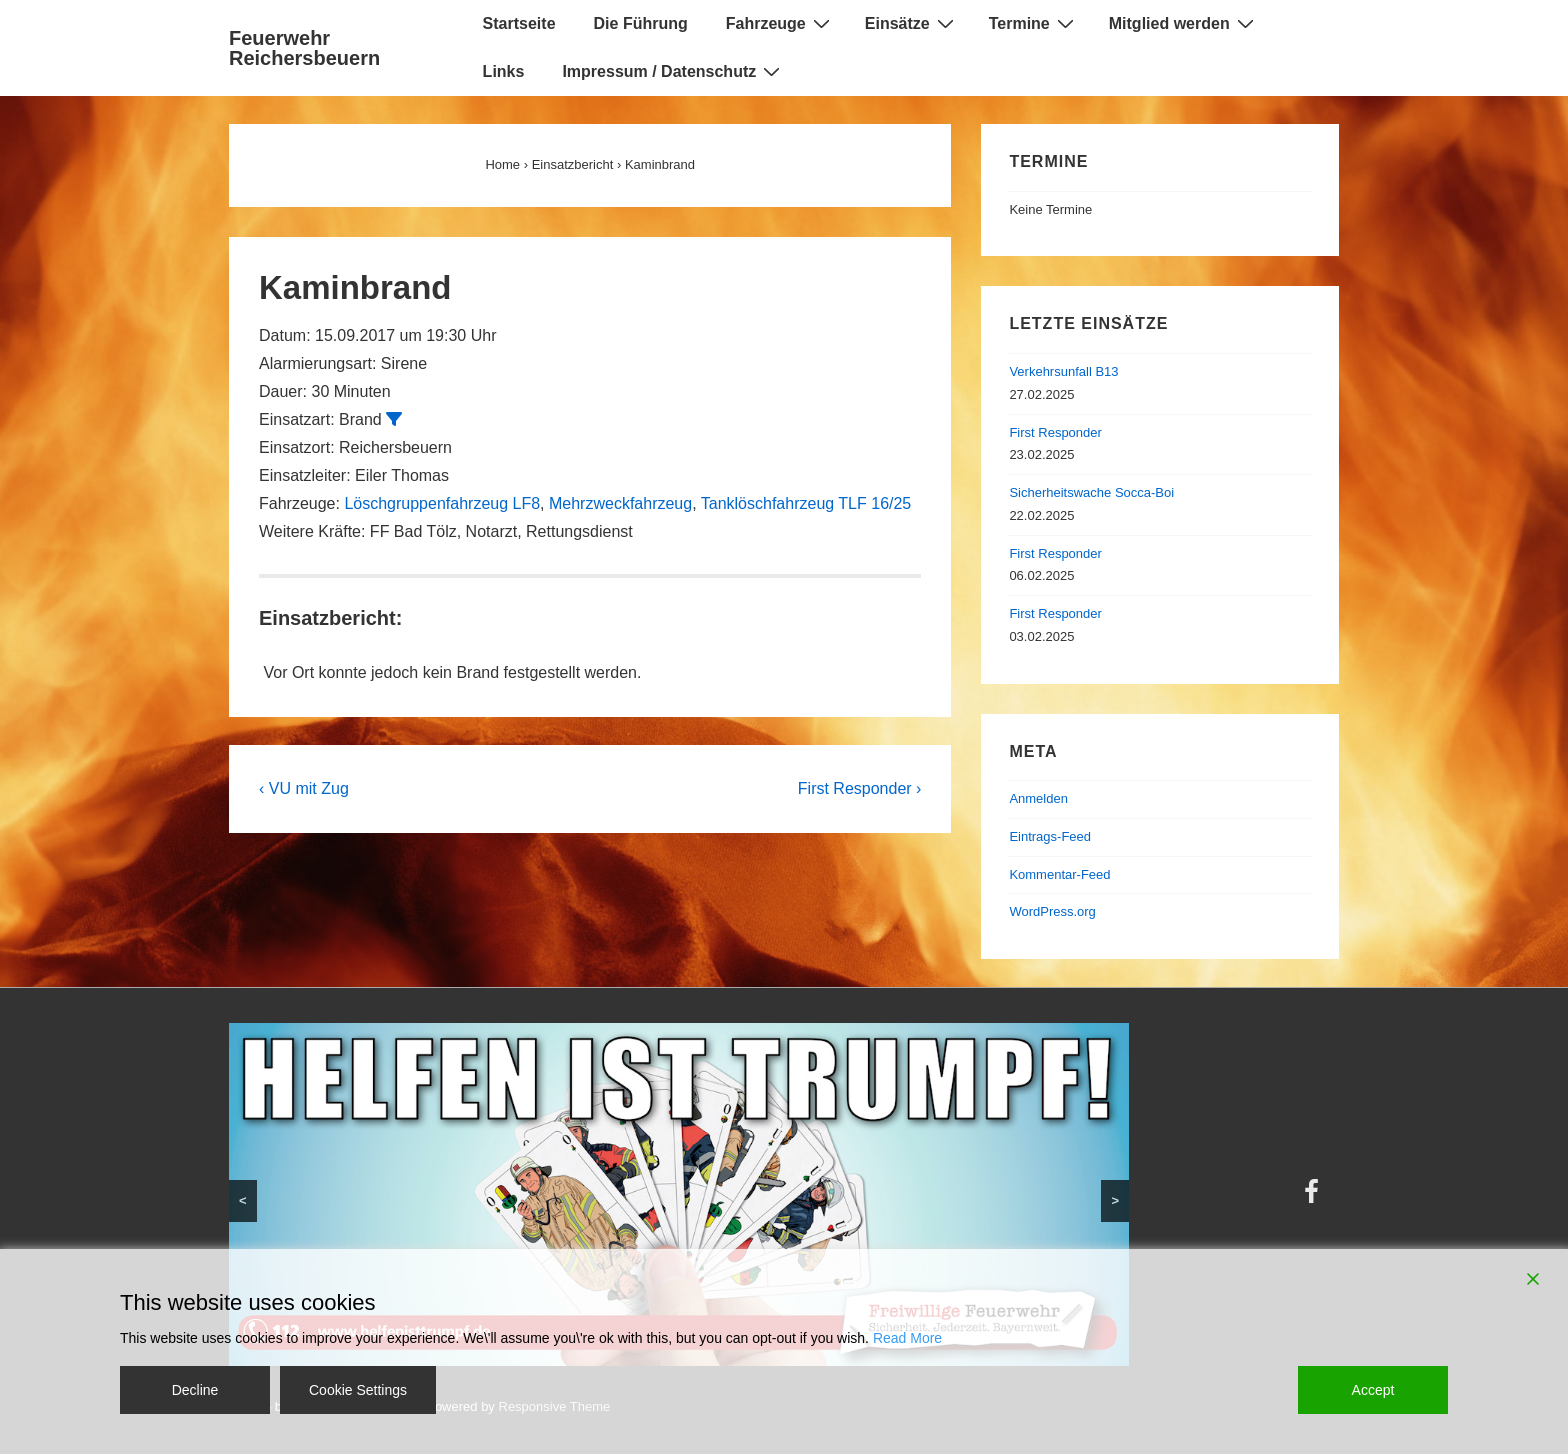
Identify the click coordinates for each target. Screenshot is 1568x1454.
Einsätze (912, 23)
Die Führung (641, 23)
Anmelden (1038, 798)
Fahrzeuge (780, 23)
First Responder (1055, 432)
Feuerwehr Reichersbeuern (304, 48)
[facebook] (1314, 1198)
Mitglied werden (1184, 23)
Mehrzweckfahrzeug (620, 503)
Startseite (519, 23)
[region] (679, 1194)
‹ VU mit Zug (304, 788)
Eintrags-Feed (1050, 836)
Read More (907, 1338)
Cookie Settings (358, 1390)
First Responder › (860, 788)
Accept (1373, 1390)
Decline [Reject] (195, 1390)
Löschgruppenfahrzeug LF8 (442, 503)
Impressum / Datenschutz (673, 71)
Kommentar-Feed (1059, 874)
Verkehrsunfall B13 (1063, 371)
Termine (1034, 23)
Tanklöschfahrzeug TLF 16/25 (806, 503)
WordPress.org (1052, 911)
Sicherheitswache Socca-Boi (1091, 492)
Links (504, 71)
